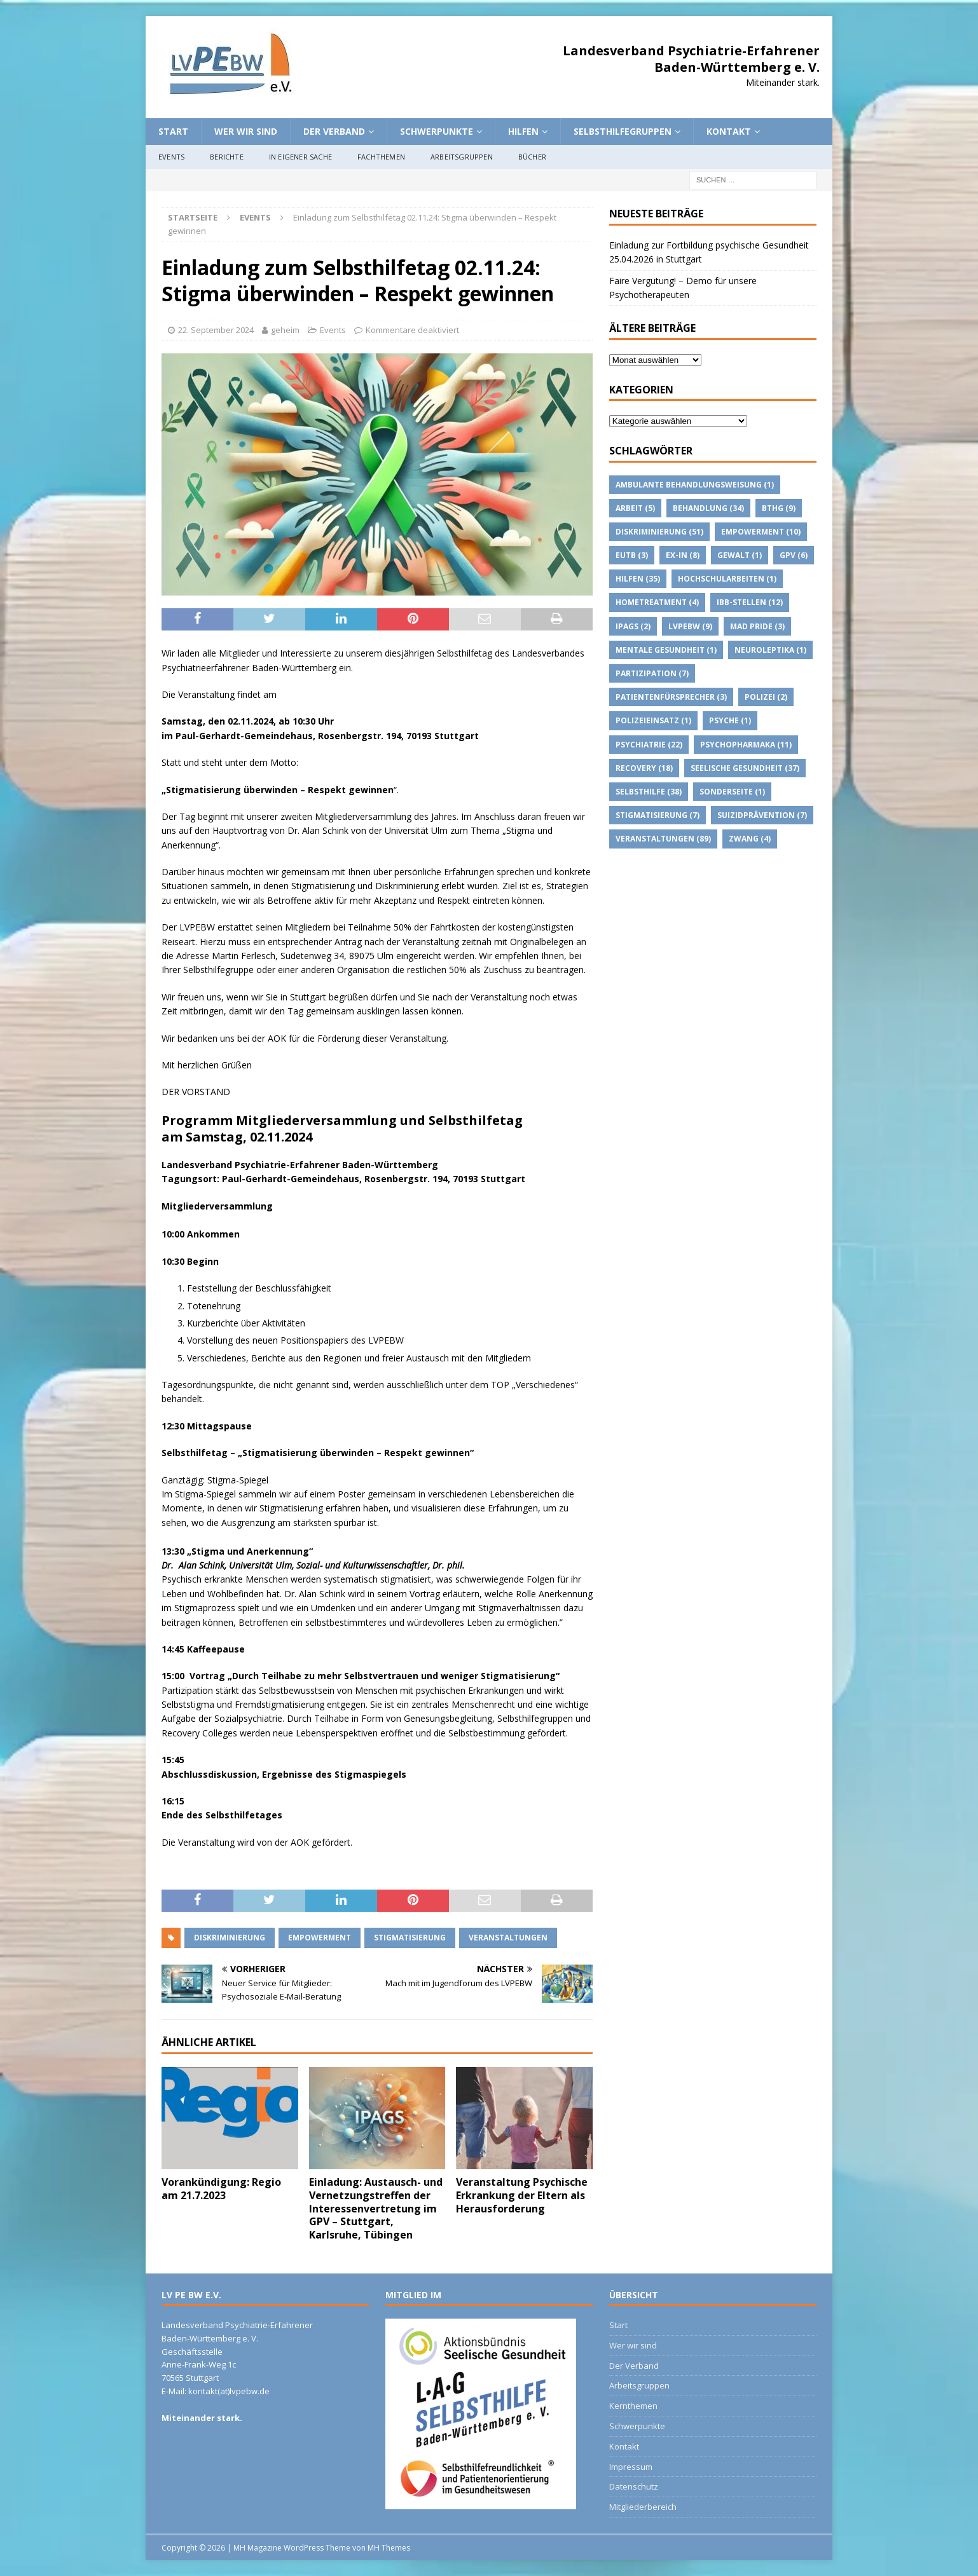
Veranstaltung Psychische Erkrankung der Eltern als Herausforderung (522, 2195)
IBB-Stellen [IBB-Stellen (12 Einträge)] (750, 602)
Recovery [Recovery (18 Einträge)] (644, 768)
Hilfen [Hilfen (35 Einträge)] (638, 578)
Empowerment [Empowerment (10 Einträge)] (761, 531)
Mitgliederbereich (643, 2506)
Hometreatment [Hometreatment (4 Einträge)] (657, 602)
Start (173, 131)
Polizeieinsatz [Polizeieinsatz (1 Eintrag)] (653, 720)
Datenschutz (633, 2486)
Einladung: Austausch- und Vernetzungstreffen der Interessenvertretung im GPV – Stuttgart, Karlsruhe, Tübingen (376, 2208)
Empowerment (319, 1937)
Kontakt (728, 131)
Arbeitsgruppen (461, 156)
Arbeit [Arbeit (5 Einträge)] (635, 508)
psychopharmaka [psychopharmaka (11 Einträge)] (746, 744)
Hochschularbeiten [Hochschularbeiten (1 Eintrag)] (727, 578)
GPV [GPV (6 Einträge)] (794, 555)
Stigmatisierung (410, 1937)
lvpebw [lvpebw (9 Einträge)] (690, 626)
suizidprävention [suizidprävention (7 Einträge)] (762, 815)
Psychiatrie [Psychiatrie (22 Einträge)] (649, 744)
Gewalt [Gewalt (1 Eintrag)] (739, 555)
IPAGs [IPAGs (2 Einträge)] (633, 626)
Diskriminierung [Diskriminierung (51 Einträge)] (659, 531)
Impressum (630, 2466)
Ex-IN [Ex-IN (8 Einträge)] (682, 555)
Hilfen (523, 131)
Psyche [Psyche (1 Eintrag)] (730, 720)
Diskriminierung (229, 1937)
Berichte (227, 156)
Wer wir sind (245, 131)
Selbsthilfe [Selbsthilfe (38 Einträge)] (649, 791)
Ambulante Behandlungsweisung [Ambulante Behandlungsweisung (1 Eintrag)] (695, 484)
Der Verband (334, 131)
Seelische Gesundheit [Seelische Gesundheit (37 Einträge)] (745, 768)
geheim (285, 330)
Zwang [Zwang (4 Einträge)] (750, 838)
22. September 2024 (216, 330)
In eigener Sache (300, 156)
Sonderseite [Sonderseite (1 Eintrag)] (732, 791)
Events (171, 156)
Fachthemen (381, 156)
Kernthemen (633, 2405)
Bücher (532, 156)
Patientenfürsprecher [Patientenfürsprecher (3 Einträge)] (671, 697)
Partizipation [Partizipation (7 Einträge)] (652, 673)
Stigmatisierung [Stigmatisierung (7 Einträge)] (657, 815)
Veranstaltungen (508, 1937)
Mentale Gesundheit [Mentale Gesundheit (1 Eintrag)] (666, 649)
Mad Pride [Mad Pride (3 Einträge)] (757, 626)
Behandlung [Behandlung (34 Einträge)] (708, 508)
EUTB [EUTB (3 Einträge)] (632, 555)
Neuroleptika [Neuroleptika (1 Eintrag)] (770, 649)
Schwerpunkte (436, 131)
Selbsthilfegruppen (623, 131)
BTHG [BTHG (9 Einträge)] (778, 508)
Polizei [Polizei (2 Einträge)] (766, 697)
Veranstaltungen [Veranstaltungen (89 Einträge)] (663, 838)
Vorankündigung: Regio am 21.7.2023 (221, 2188)
